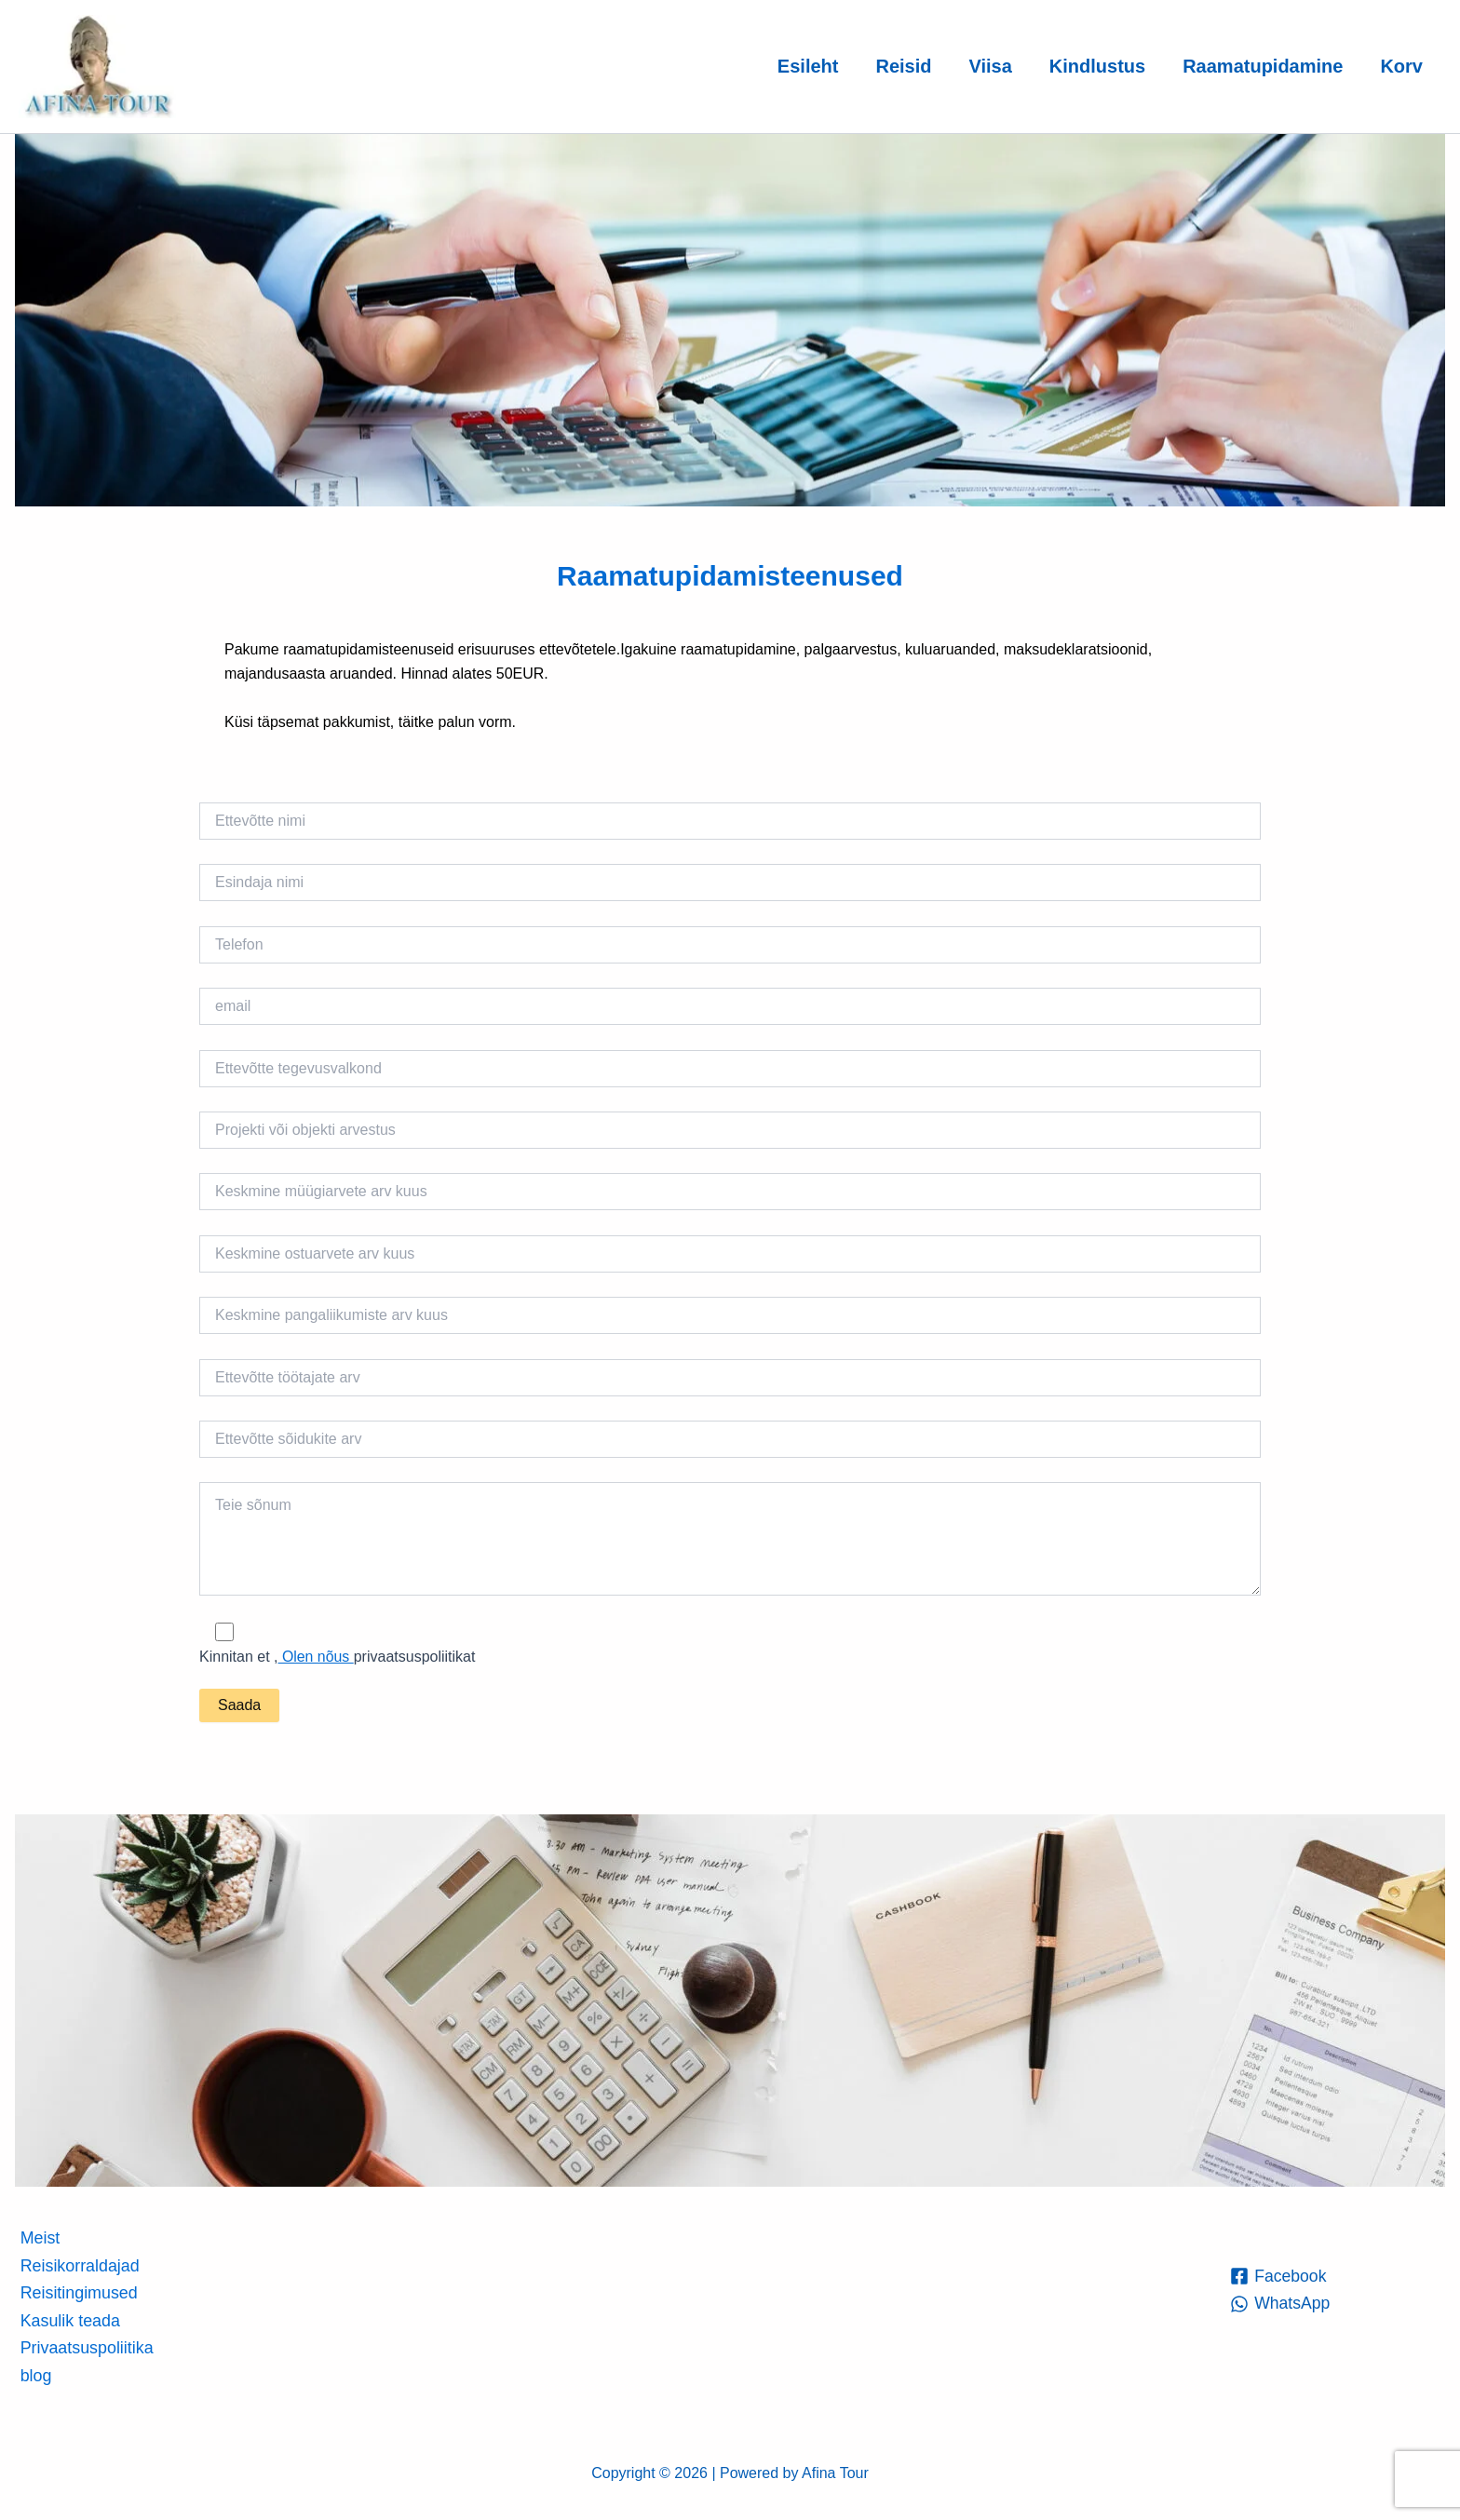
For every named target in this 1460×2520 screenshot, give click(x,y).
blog (34, 2374)
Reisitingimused (78, 2292)
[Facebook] (1278, 2275)
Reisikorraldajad (79, 2265)
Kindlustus (1097, 66)
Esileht (808, 66)
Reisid (903, 66)
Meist (39, 2237)
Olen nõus (316, 1656)
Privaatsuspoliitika (86, 2347)
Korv (1401, 66)
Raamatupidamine (1263, 66)
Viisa (989, 66)
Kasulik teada (69, 2320)
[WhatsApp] (1280, 2303)
